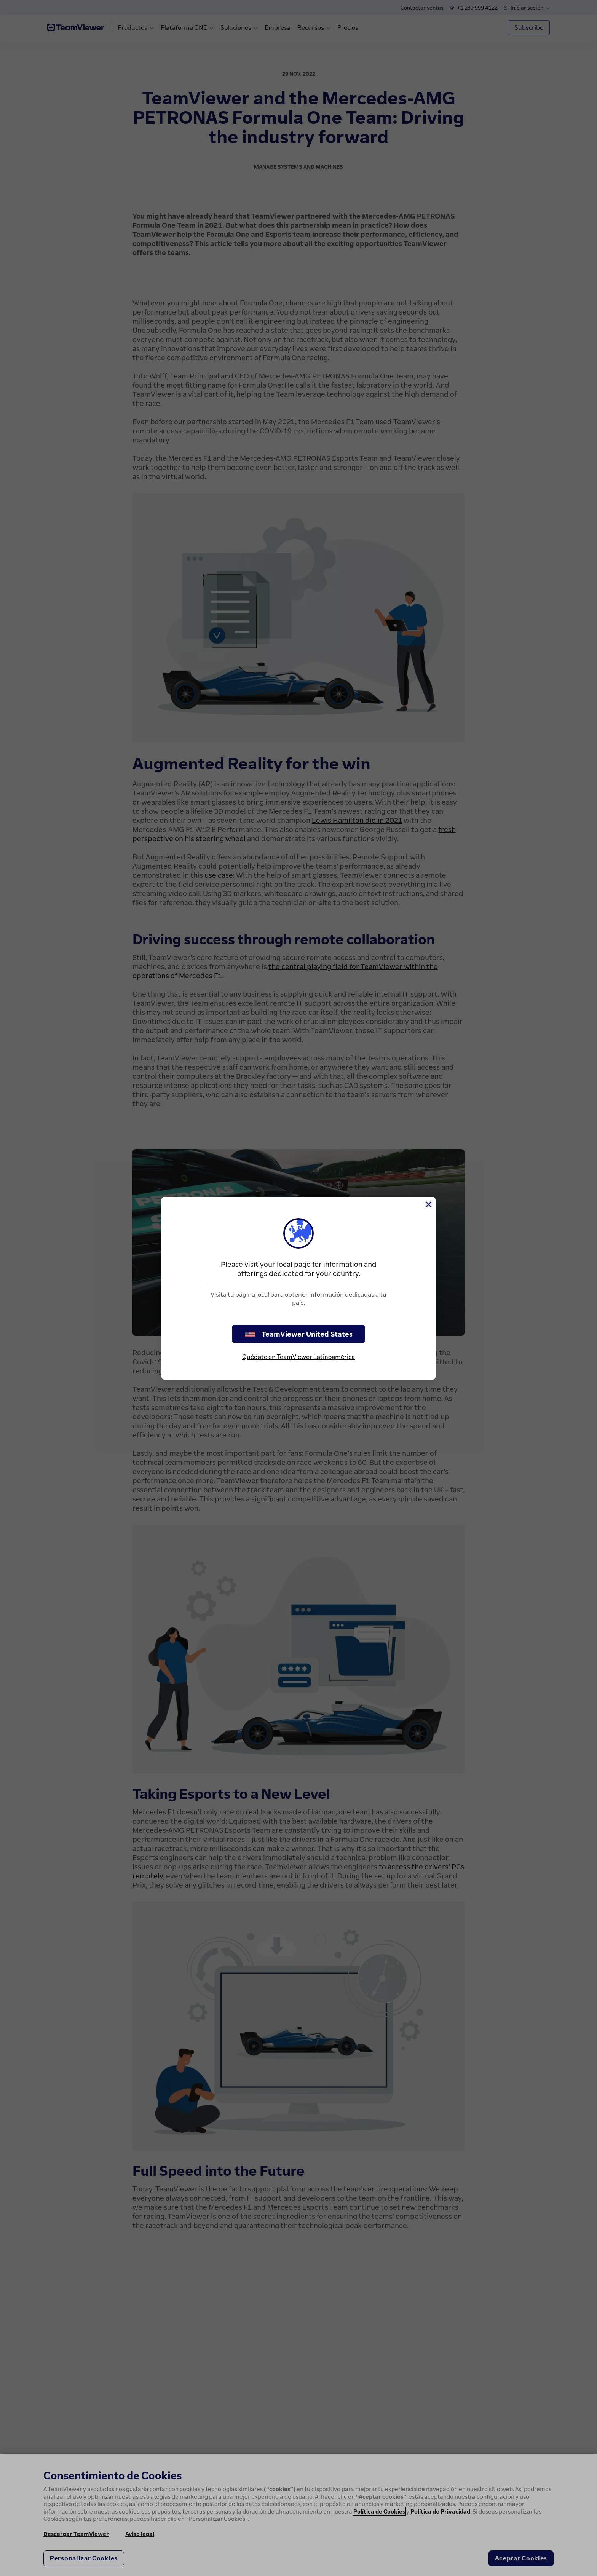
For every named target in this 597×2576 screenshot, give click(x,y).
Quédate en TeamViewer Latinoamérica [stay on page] (298, 1357)
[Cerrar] (428, 1204)
